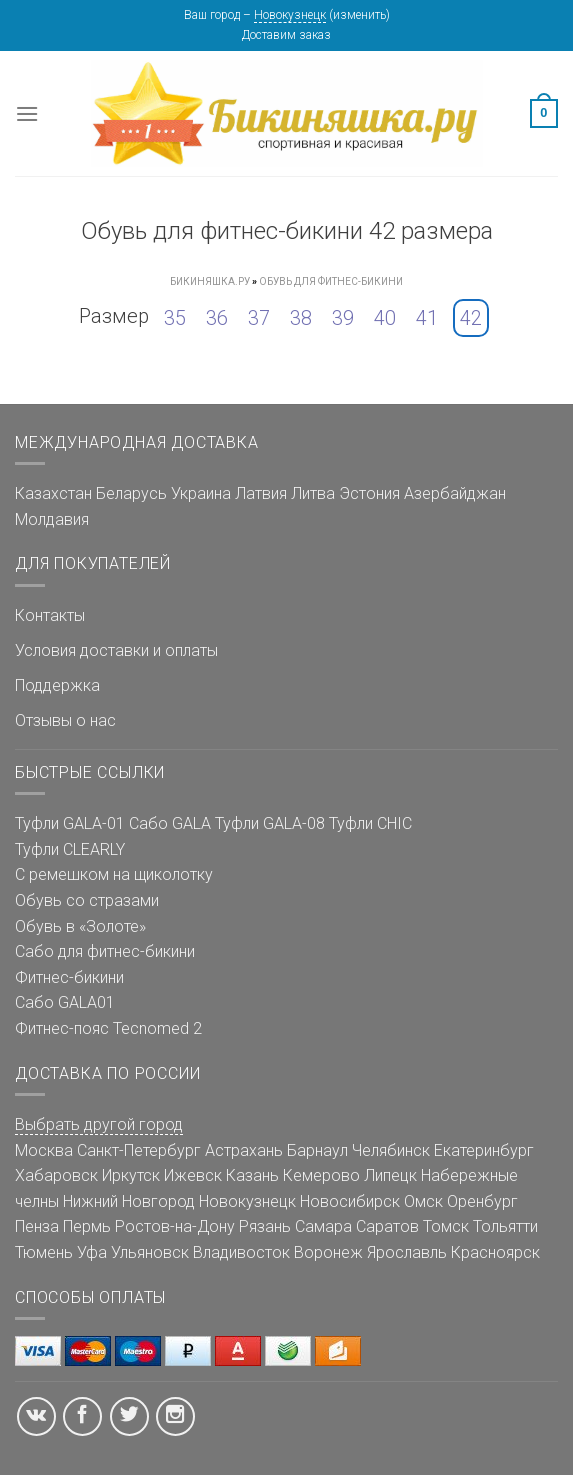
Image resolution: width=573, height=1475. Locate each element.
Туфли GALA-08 (270, 823)
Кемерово (321, 1175)
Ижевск (193, 1175)
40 (385, 318)
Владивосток (241, 1252)
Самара (323, 1226)
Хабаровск (56, 1175)
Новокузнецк (290, 15)
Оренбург (482, 1201)
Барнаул (317, 1150)
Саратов (387, 1226)
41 (427, 318)
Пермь (87, 1226)
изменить (359, 15)
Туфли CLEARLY (70, 849)
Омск (423, 1201)
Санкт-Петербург (139, 1150)
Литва (313, 493)
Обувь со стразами (87, 900)
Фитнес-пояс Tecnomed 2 (108, 1028)
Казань (252, 1175)
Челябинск (391, 1150)
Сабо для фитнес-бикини (105, 951)
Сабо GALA (170, 823)
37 (259, 318)
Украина (201, 493)
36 (217, 318)
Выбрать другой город (99, 1124)
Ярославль (407, 1252)
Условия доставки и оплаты (116, 650)
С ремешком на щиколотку (114, 874)
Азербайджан (455, 493)
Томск (446, 1226)
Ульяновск (150, 1252)
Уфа (92, 1252)
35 (175, 318)
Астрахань (244, 1150)
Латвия (261, 493)
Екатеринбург (484, 1150)
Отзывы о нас (65, 720)
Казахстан (53, 493)
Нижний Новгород (129, 1201)
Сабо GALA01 (65, 1002)
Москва (44, 1150)
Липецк (390, 1175)
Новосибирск (350, 1201)
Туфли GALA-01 (70, 823)
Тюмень (44, 1252)
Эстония (369, 493)
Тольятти (505, 1226)
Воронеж (328, 1252)
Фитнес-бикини (69, 977)
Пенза (37, 1226)
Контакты (50, 615)
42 (471, 318)
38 (301, 318)
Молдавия (52, 519)
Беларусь (131, 493)
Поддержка (57, 685)
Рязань (265, 1226)
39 (343, 318)
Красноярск (495, 1252)
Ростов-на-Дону (175, 1226)
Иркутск (131, 1175)
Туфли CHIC (370, 823)
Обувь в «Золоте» (80, 926)
